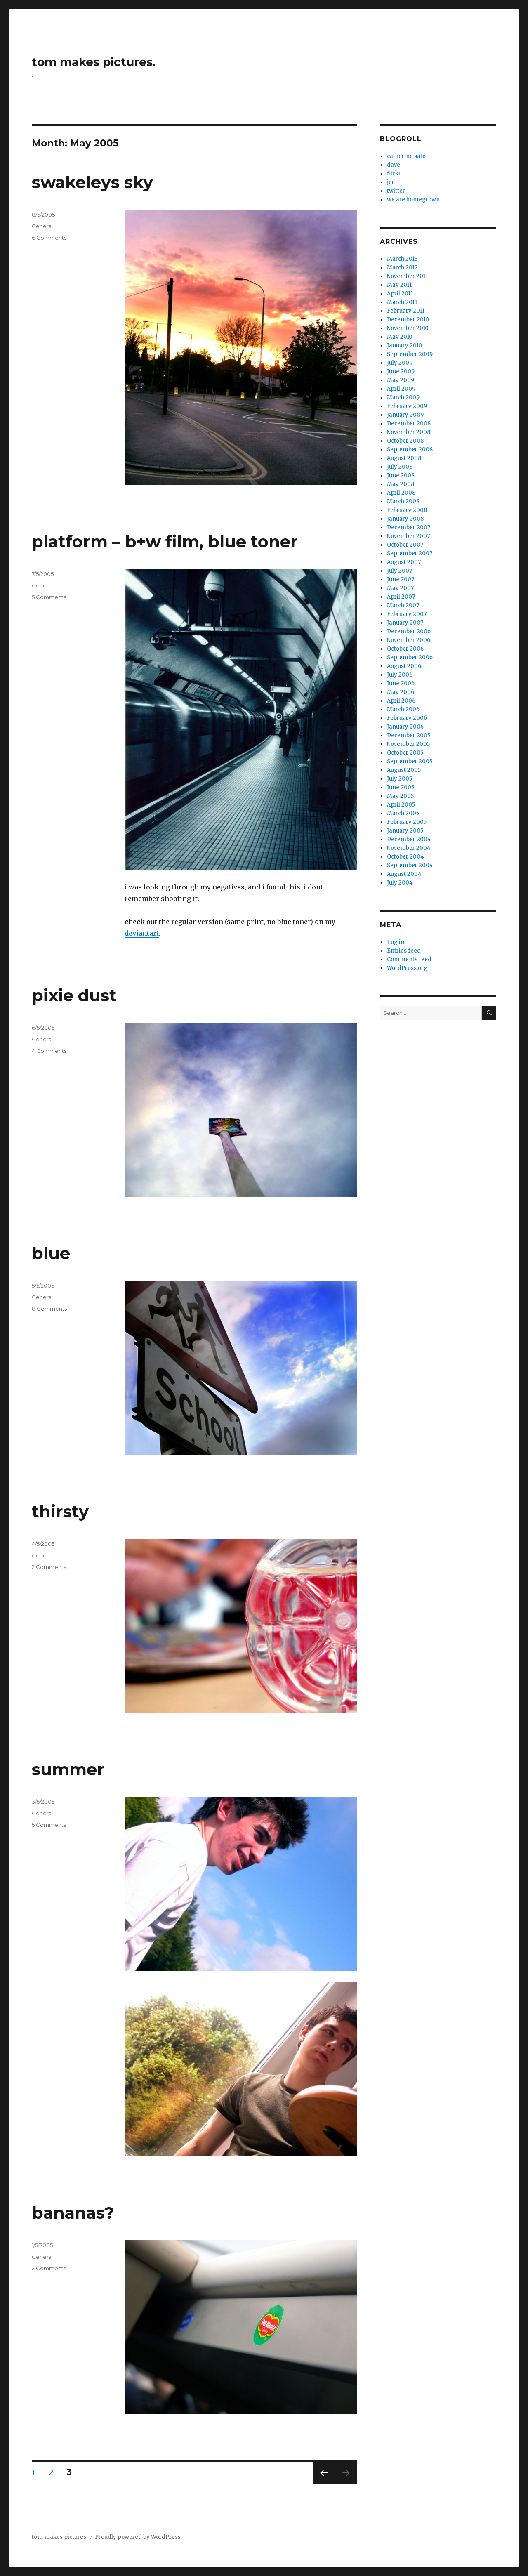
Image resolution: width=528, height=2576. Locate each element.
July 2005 (399, 778)
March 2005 (403, 813)
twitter (396, 190)
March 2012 (402, 267)
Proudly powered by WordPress (138, 2537)
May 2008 (400, 484)
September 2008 (410, 449)
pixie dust (74, 995)
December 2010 (408, 319)
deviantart (142, 933)
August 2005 (404, 770)
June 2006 (401, 683)
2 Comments (49, 1567)
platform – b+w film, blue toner (165, 541)
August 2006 (404, 666)
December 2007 (408, 527)
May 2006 (400, 692)
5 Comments (49, 597)
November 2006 (408, 640)
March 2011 (402, 302)
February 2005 (407, 822)
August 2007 (404, 562)
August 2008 (404, 458)
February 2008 (407, 510)
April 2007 (401, 596)
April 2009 (401, 388)
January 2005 (405, 830)
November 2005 (408, 744)
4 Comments (49, 1050)
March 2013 (402, 258)
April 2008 (401, 492)
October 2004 (405, 856)
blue (51, 1253)
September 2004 (410, 865)
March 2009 (403, 397)
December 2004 (409, 839)
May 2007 (400, 588)
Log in (395, 942)
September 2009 (410, 354)
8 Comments (49, 1308)
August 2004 (404, 874)
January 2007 (405, 622)
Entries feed (404, 950)
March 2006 (403, 709)
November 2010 (408, 328)
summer (68, 1769)
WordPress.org (407, 968)
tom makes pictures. (94, 62)
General (42, 226)
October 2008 (405, 440)
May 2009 (400, 380)
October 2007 (405, 544)
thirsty (60, 1511)
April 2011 (400, 293)
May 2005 (400, 796)
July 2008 (399, 466)
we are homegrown (413, 199)
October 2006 (405, 648)
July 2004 (400, 882)
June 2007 (400, 579)
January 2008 (405, 518)
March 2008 (403, 501)
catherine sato (406, 156)
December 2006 (409, 631)
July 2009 (399, 362)
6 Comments (49, 237)
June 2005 (400, 787)
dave (393, 164)
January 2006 (405, 726)
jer (390, 182)
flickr (394, 173)
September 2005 (409, 761)
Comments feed (409, 959)
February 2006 (407, 718)
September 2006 (410, 657)
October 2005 (405, 752)
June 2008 (401, 475)
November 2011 (407, 276)
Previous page (324, 2483)
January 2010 (404, 345)
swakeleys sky (92, 182)
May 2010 (399, 336)
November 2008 (408, 432)
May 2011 (399, 284)
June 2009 (401, 371)
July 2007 (399, 570)
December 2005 (408, 735)
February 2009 (407, 406)
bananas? (73, 2213)
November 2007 (408, 536)
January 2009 (405, 414)
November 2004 (409, 848)
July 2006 (399, 674)
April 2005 (401, 804)
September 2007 (409, 553)
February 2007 (407, 614)
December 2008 (409, 423)
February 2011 (405, 310)
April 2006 (401, 700)
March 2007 (403, 605)
